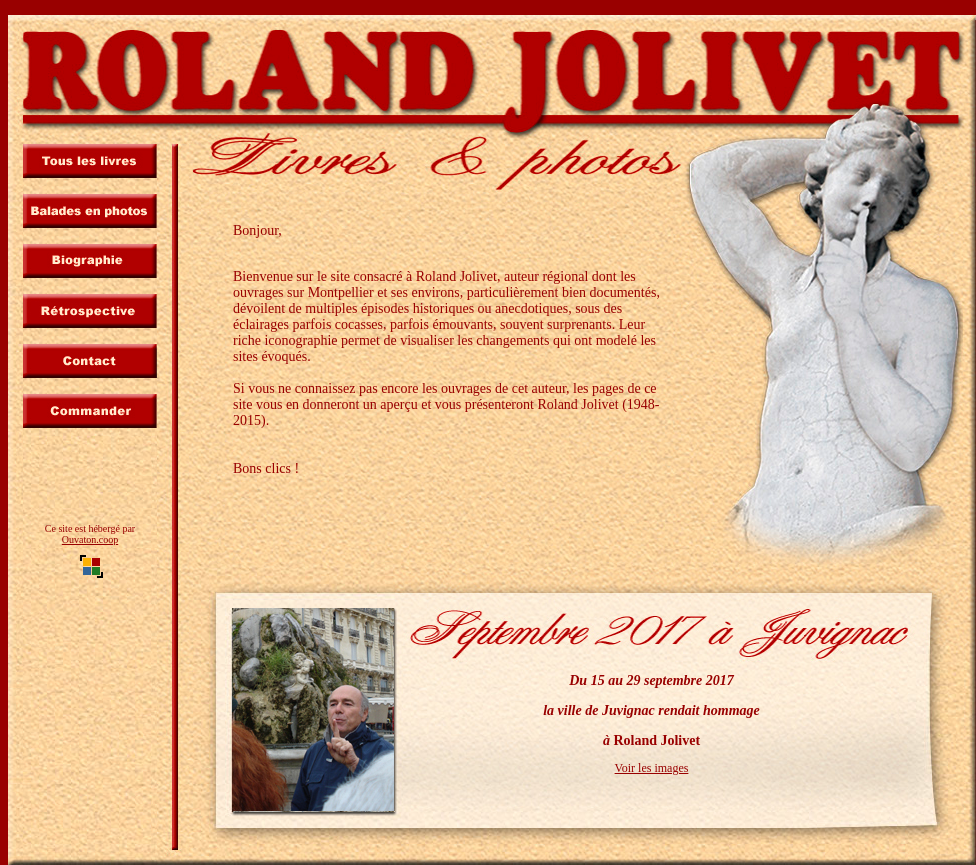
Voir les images (652, 768)
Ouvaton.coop (90, 539)
